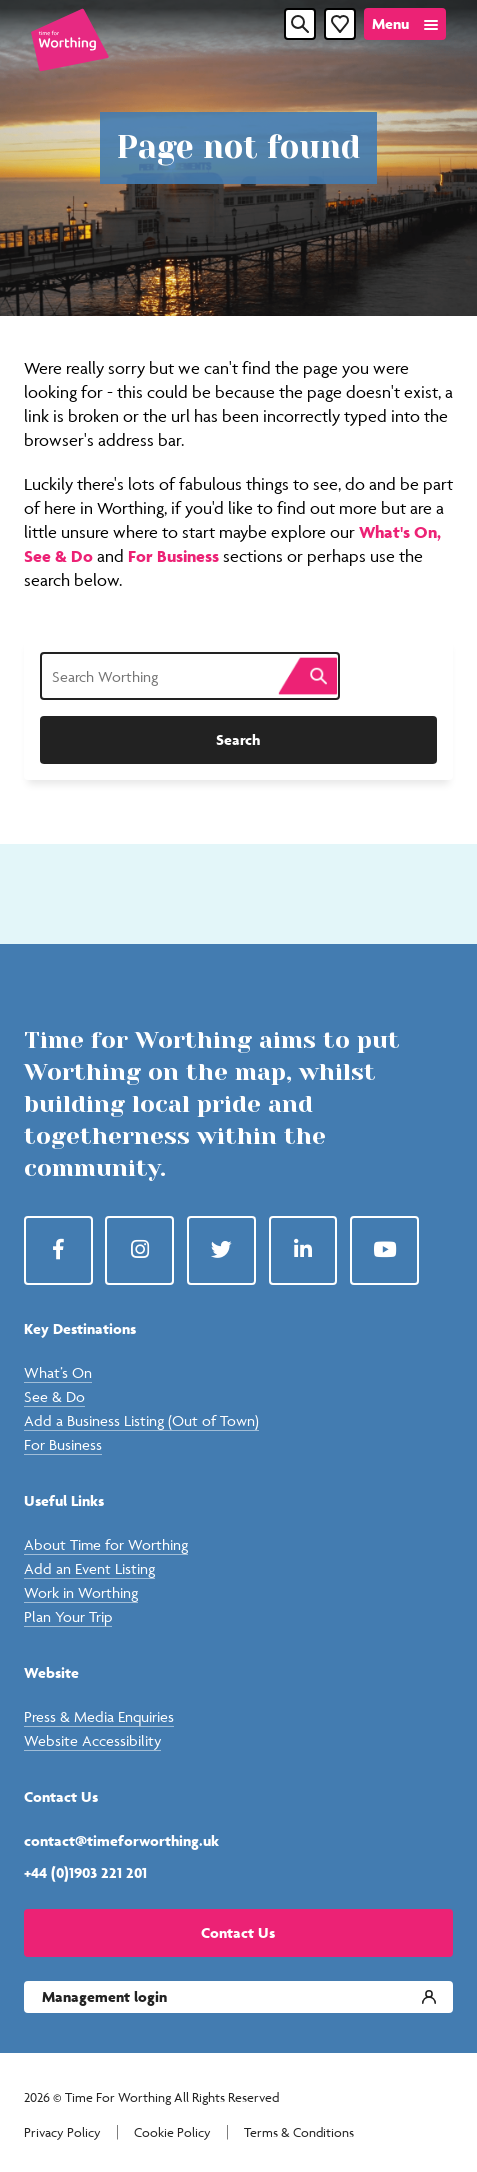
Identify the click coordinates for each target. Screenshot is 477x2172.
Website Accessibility (92, 1740)
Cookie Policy (172, 2132)
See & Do (60, 556)
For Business (173, 556)
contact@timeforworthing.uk (121, 1840)
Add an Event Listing (89, 1568)
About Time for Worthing (106, 1544)
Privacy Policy (62, 2132)
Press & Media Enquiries (99, 1716)
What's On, (400, 532)
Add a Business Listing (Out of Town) (141, 1420)
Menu (390, 23)
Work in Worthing (81, 1592)
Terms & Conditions (299, 2132)
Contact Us (238, 1932)
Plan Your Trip (68, 1616)
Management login (104, 1996)
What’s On (58, 1372)
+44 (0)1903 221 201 (85, 1872)
